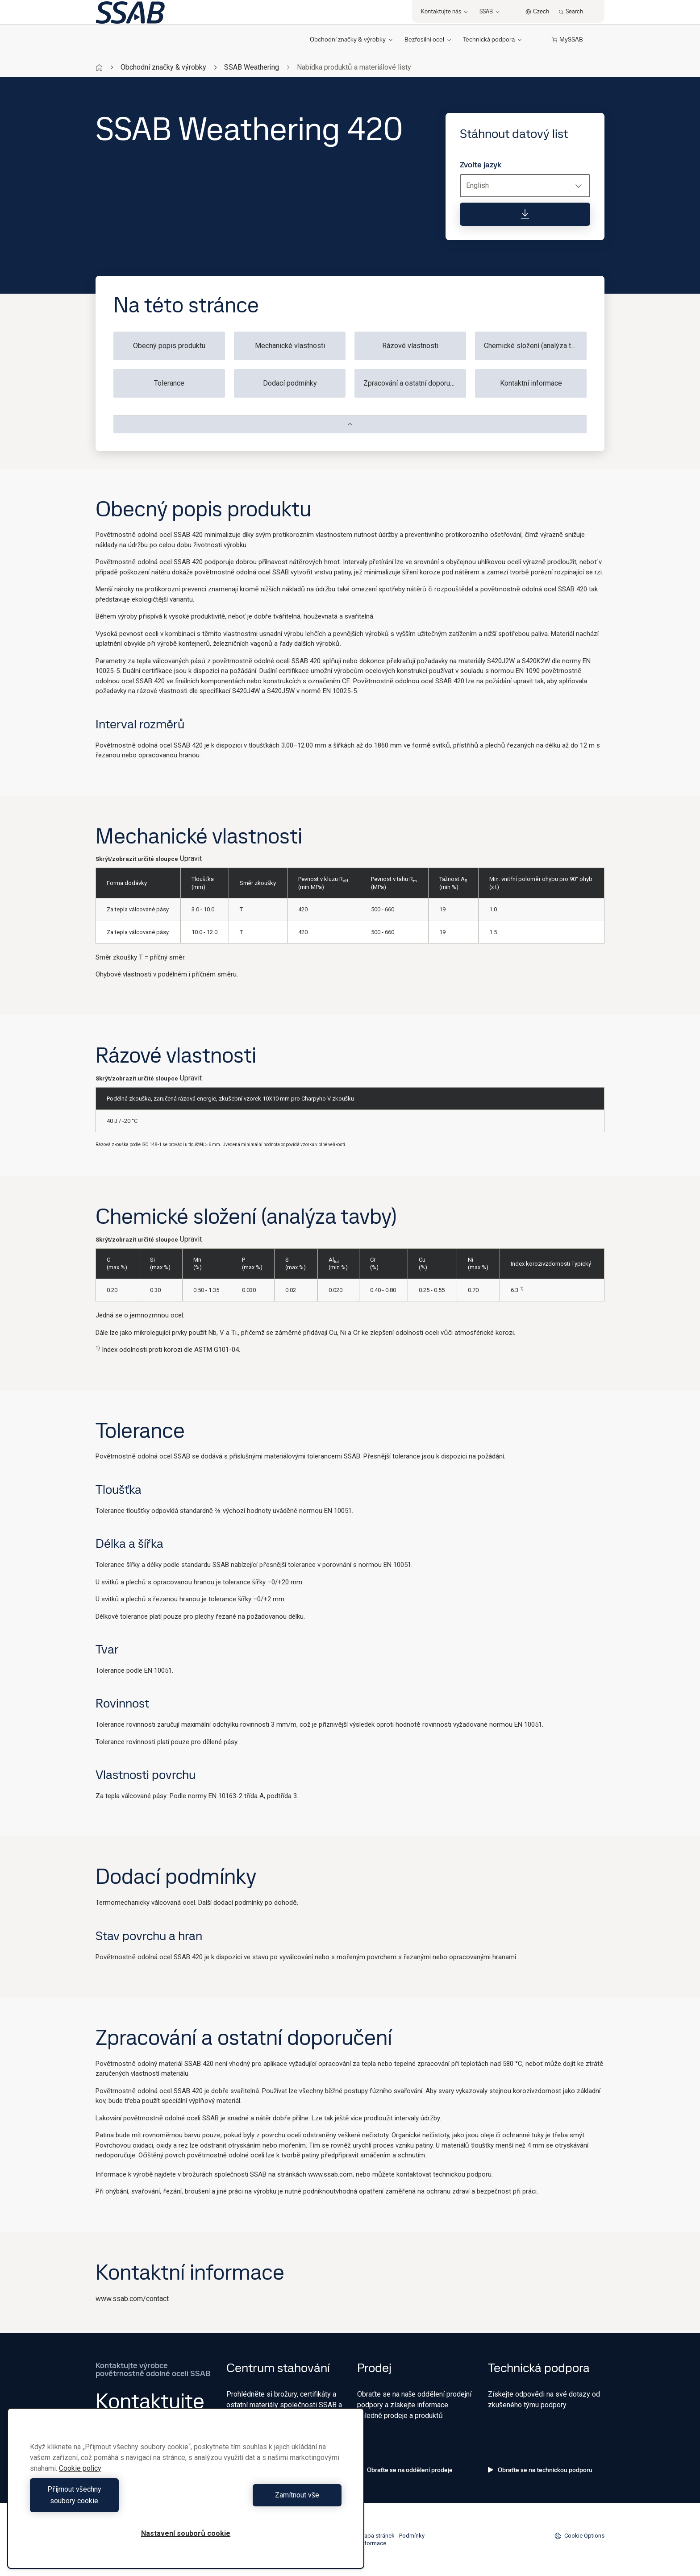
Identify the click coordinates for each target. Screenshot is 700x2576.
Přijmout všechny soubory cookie (105, 2501)
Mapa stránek (377, 2535)
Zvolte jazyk (480, 165)
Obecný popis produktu (169, 345)
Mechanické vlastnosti (290, 345)
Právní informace (364, 2543)
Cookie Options (579, 2535)
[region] (185, 2494)
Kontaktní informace (531, 383)
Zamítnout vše (266, 2501)
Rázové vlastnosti (410, 345)
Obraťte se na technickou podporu (540, 2470)
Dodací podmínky (290, 383)
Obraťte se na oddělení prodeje (405, 2470)
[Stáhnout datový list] (525, 214)
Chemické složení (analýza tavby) (535, 345)
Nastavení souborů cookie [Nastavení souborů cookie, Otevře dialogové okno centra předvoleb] (185, 2533)
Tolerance (169, 383)
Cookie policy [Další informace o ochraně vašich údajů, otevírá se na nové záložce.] (80, 2480)
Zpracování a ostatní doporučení (413, 383)
